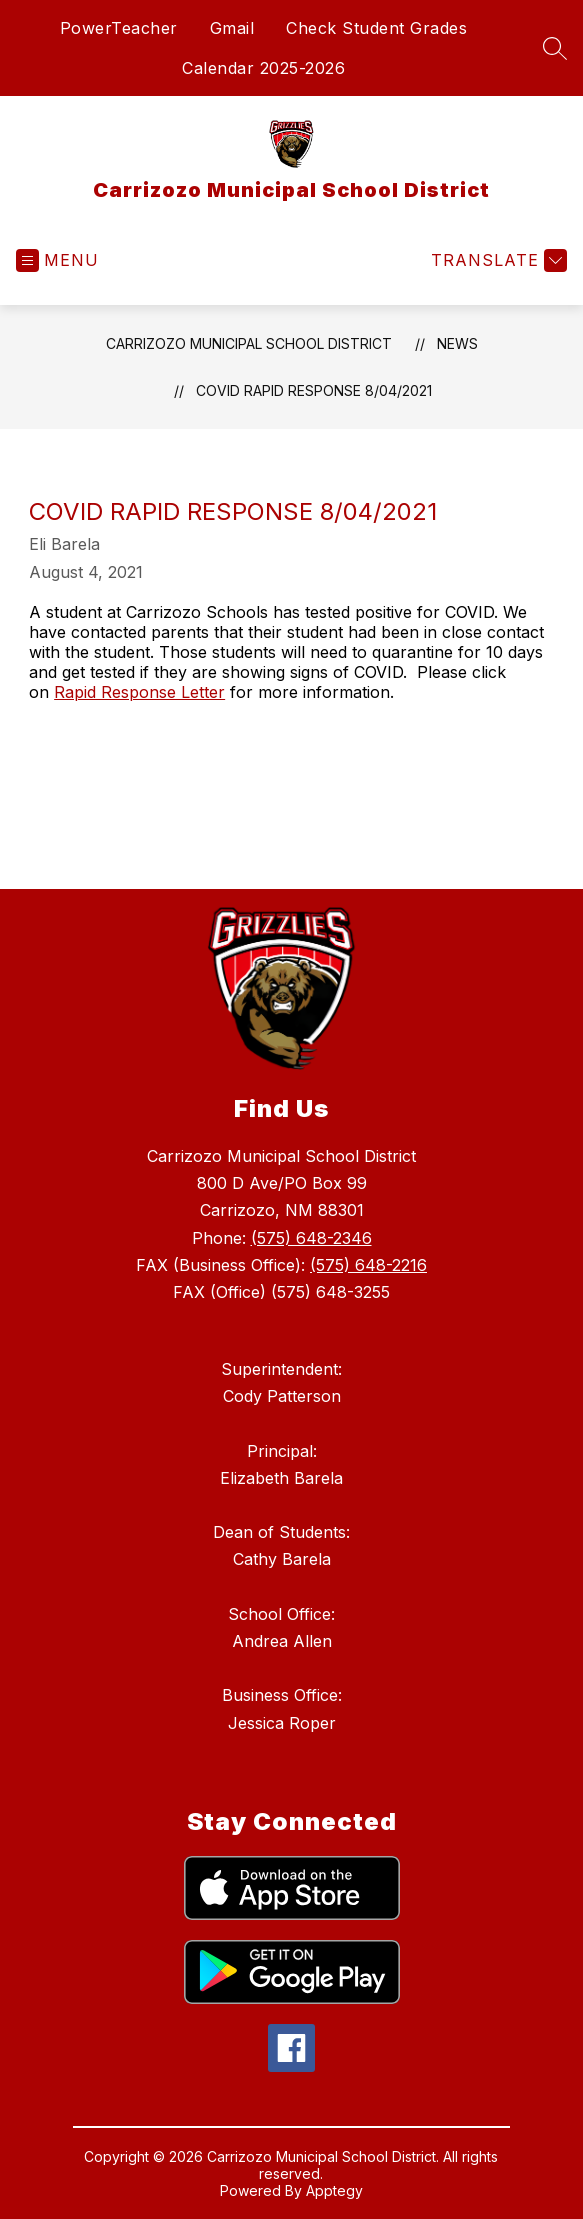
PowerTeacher (119, 28)
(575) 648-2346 (311, 1238)
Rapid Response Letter (139, 692)
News (457, 343)
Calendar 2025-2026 (263, 68)
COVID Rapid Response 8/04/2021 (314, 390)
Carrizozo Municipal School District (249, 343)
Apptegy (334, 2190)
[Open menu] (57, 260)
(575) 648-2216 (368, 1265)
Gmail (232, 28)
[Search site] (555, 48)
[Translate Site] (496, 260)
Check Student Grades (376, 28)
